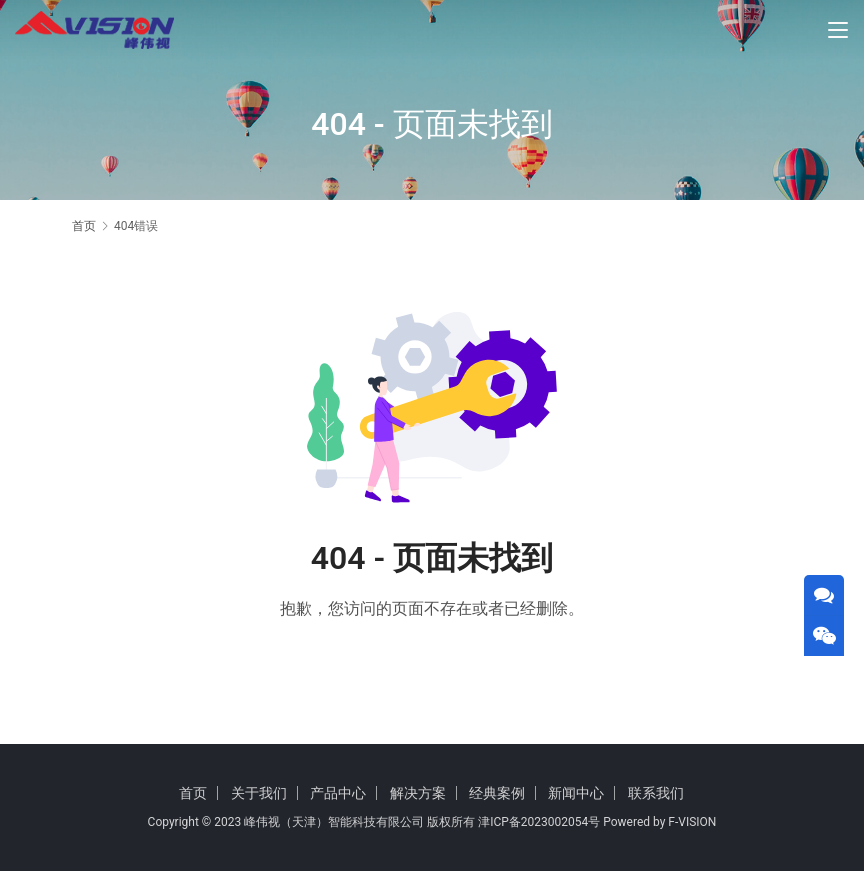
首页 (84, 226)
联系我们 (656, 793)
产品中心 (338, 793)
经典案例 (497, 793)
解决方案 (418, 793)
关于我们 (259, 793)
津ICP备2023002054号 (539, 822)
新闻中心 (576, 793)
